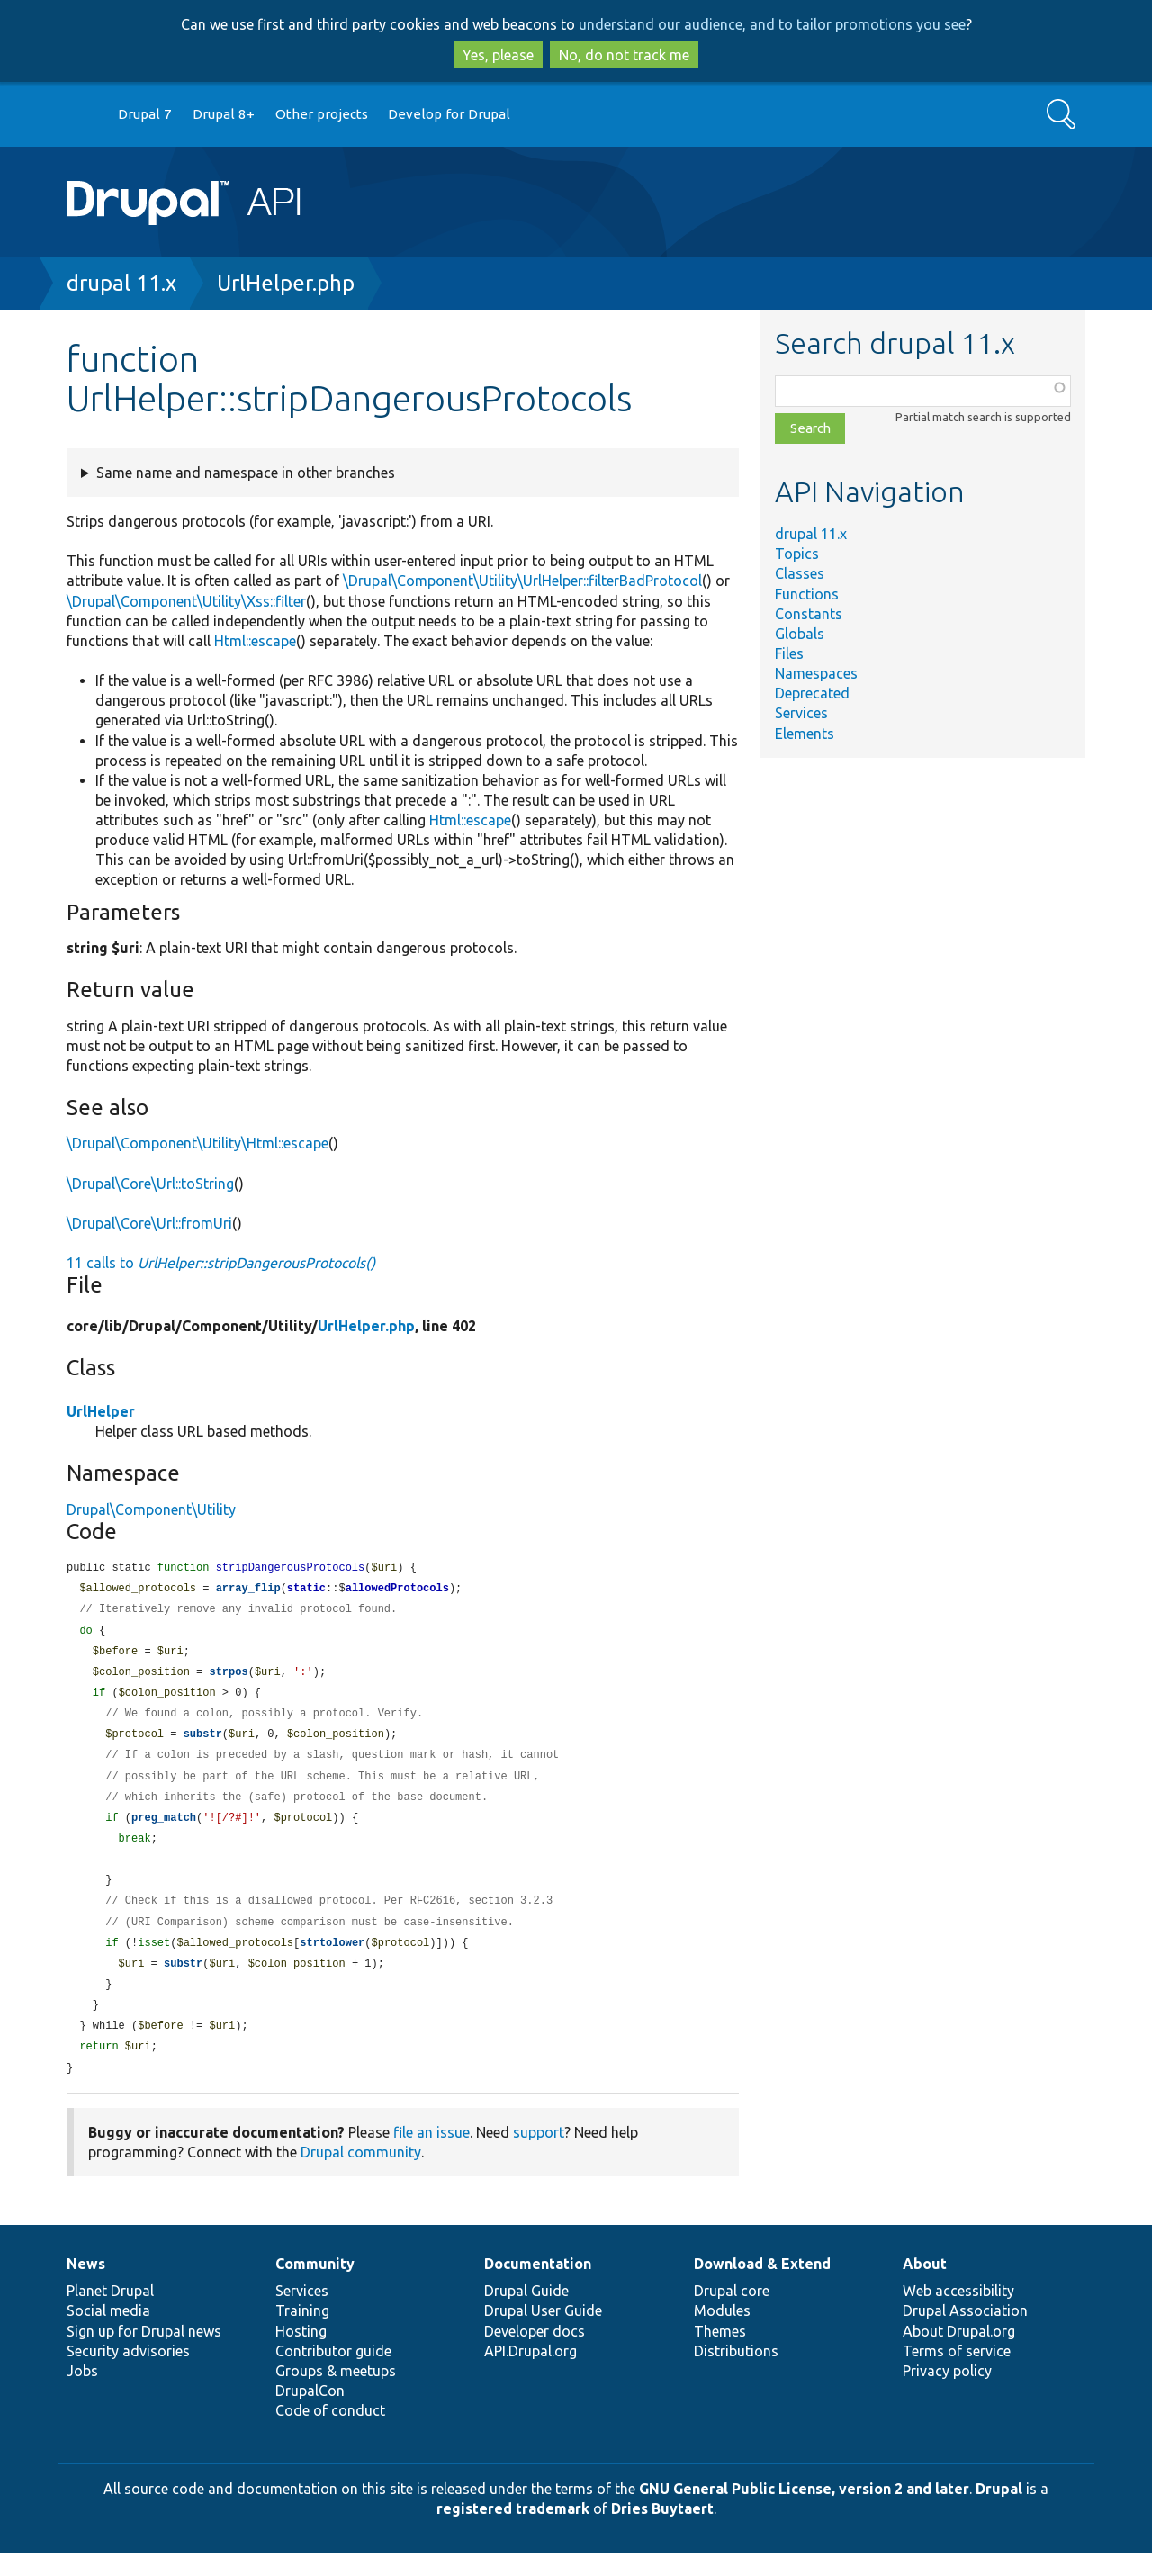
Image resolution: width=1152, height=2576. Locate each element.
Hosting (301, 2354)
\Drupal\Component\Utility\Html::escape (197, 1143)
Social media (108, 2333)
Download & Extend (762, 2286)
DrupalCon (310, 2413)
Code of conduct (330, 2433)
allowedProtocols (397, 1590)
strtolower (332, 1960)
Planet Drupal (110, 2313)
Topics (797, 553)
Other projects (321, 114)
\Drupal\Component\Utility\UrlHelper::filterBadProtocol (522, 580)
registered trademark (513, 2531)
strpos (228, 1677)
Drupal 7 (145, 114)
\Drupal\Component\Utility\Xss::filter (186, 601)
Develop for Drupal (449, 114)
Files (789, 653)
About (925, 2286)
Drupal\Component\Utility (151, 1509)
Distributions (736, 2373)
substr (203, 1742)
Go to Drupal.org (84, 114)
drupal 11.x (121, 283)
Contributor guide (333, 2373)
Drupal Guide (526, 2313)
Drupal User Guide (543, 2333)
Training (302, 2333)
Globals (799, 634)
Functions (807, 594)
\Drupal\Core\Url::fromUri (149, 1223)
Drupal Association (965, 2333)
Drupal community (361, 2174)
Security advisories (128, 2373)
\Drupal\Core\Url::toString (150, 1183)
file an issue (431, 2155)
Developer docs (534, 2354)
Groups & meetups (335, 2393)
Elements (804, 733)
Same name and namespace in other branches (245, 472)
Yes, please (498, 55)
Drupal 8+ (224, 114)
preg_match (163, 1829)
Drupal (999, 2511)
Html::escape (255, 641)
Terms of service (957, 2373)
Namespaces (816, 673)
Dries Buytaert (662, 2531)
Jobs (82, 2393)
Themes (720, 2354)
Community (315, 2286)
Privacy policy (947, 2393)
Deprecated (812, 693)
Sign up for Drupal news (144, 2354)
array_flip (248, 1590)
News (86, 2286)
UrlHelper (101, 1411)
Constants (808, 614)
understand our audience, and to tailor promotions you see (772, 24)
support (538, 2155)
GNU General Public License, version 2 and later (804, 2511)
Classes (799, 573)
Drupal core (732, 2313)
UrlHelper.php (286, 283)
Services (801, 713)
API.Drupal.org (530, 2373)
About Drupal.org (959, 2354)
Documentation (537, 2286)
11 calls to (221, 1263)
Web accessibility (958, 2313)
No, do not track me (624, 55)
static (306, 1590)
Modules (722, 2333)
